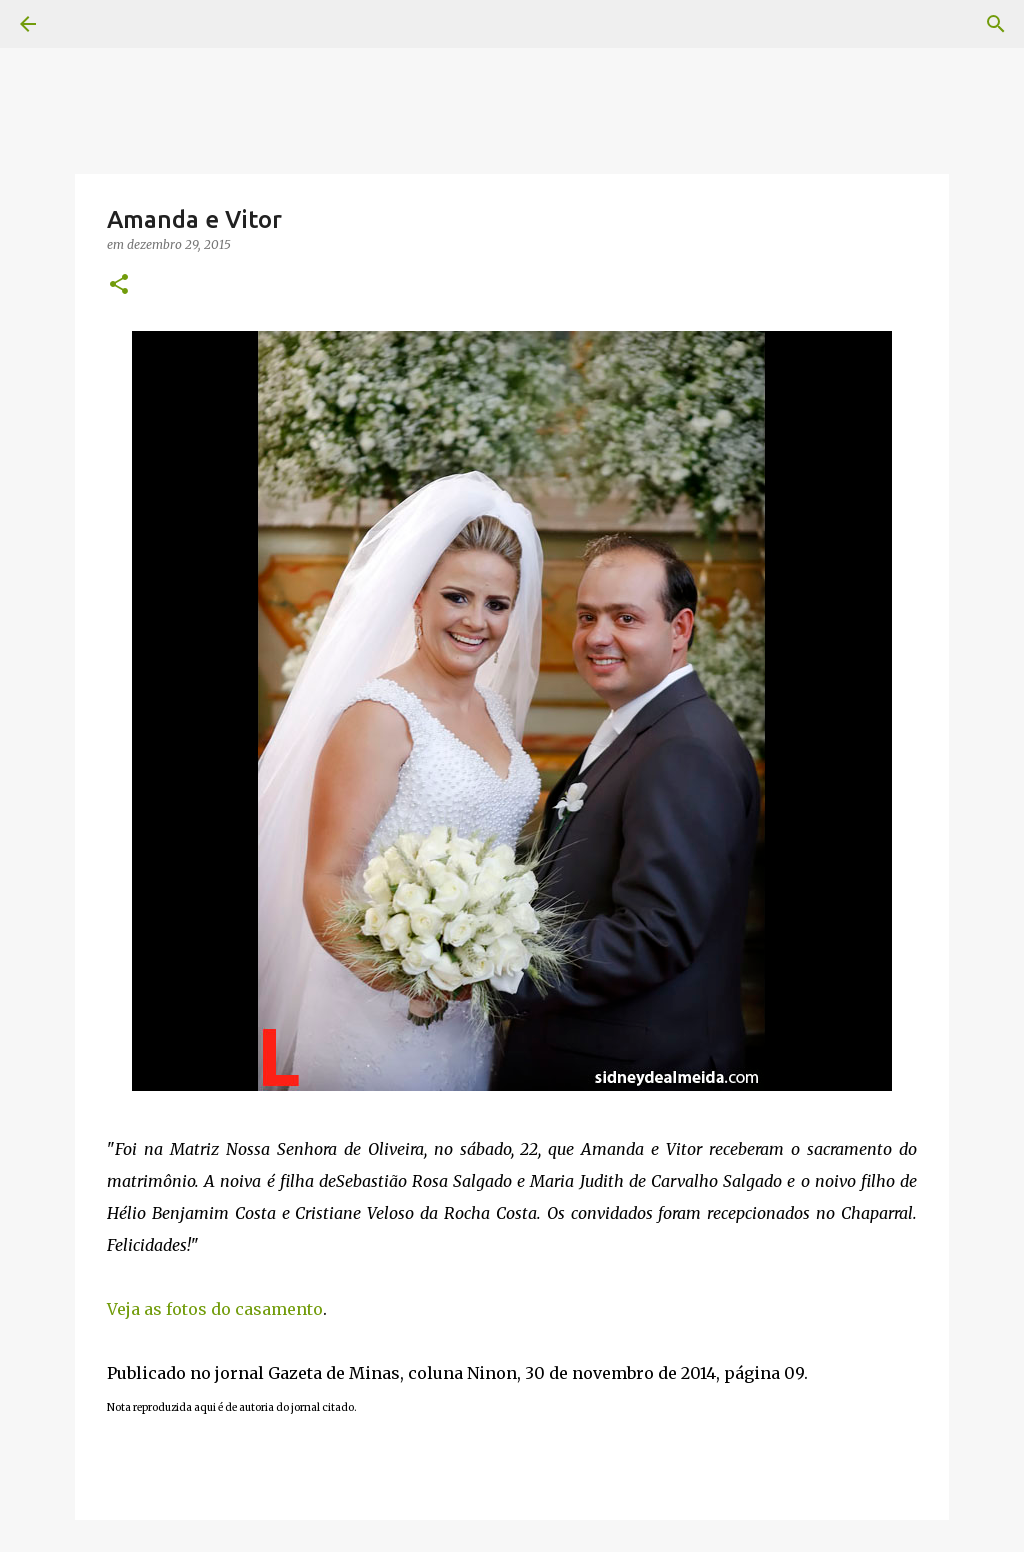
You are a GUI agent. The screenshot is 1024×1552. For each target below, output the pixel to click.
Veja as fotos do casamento (215, 1309)
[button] (119, 285)
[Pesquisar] (996, 24)
